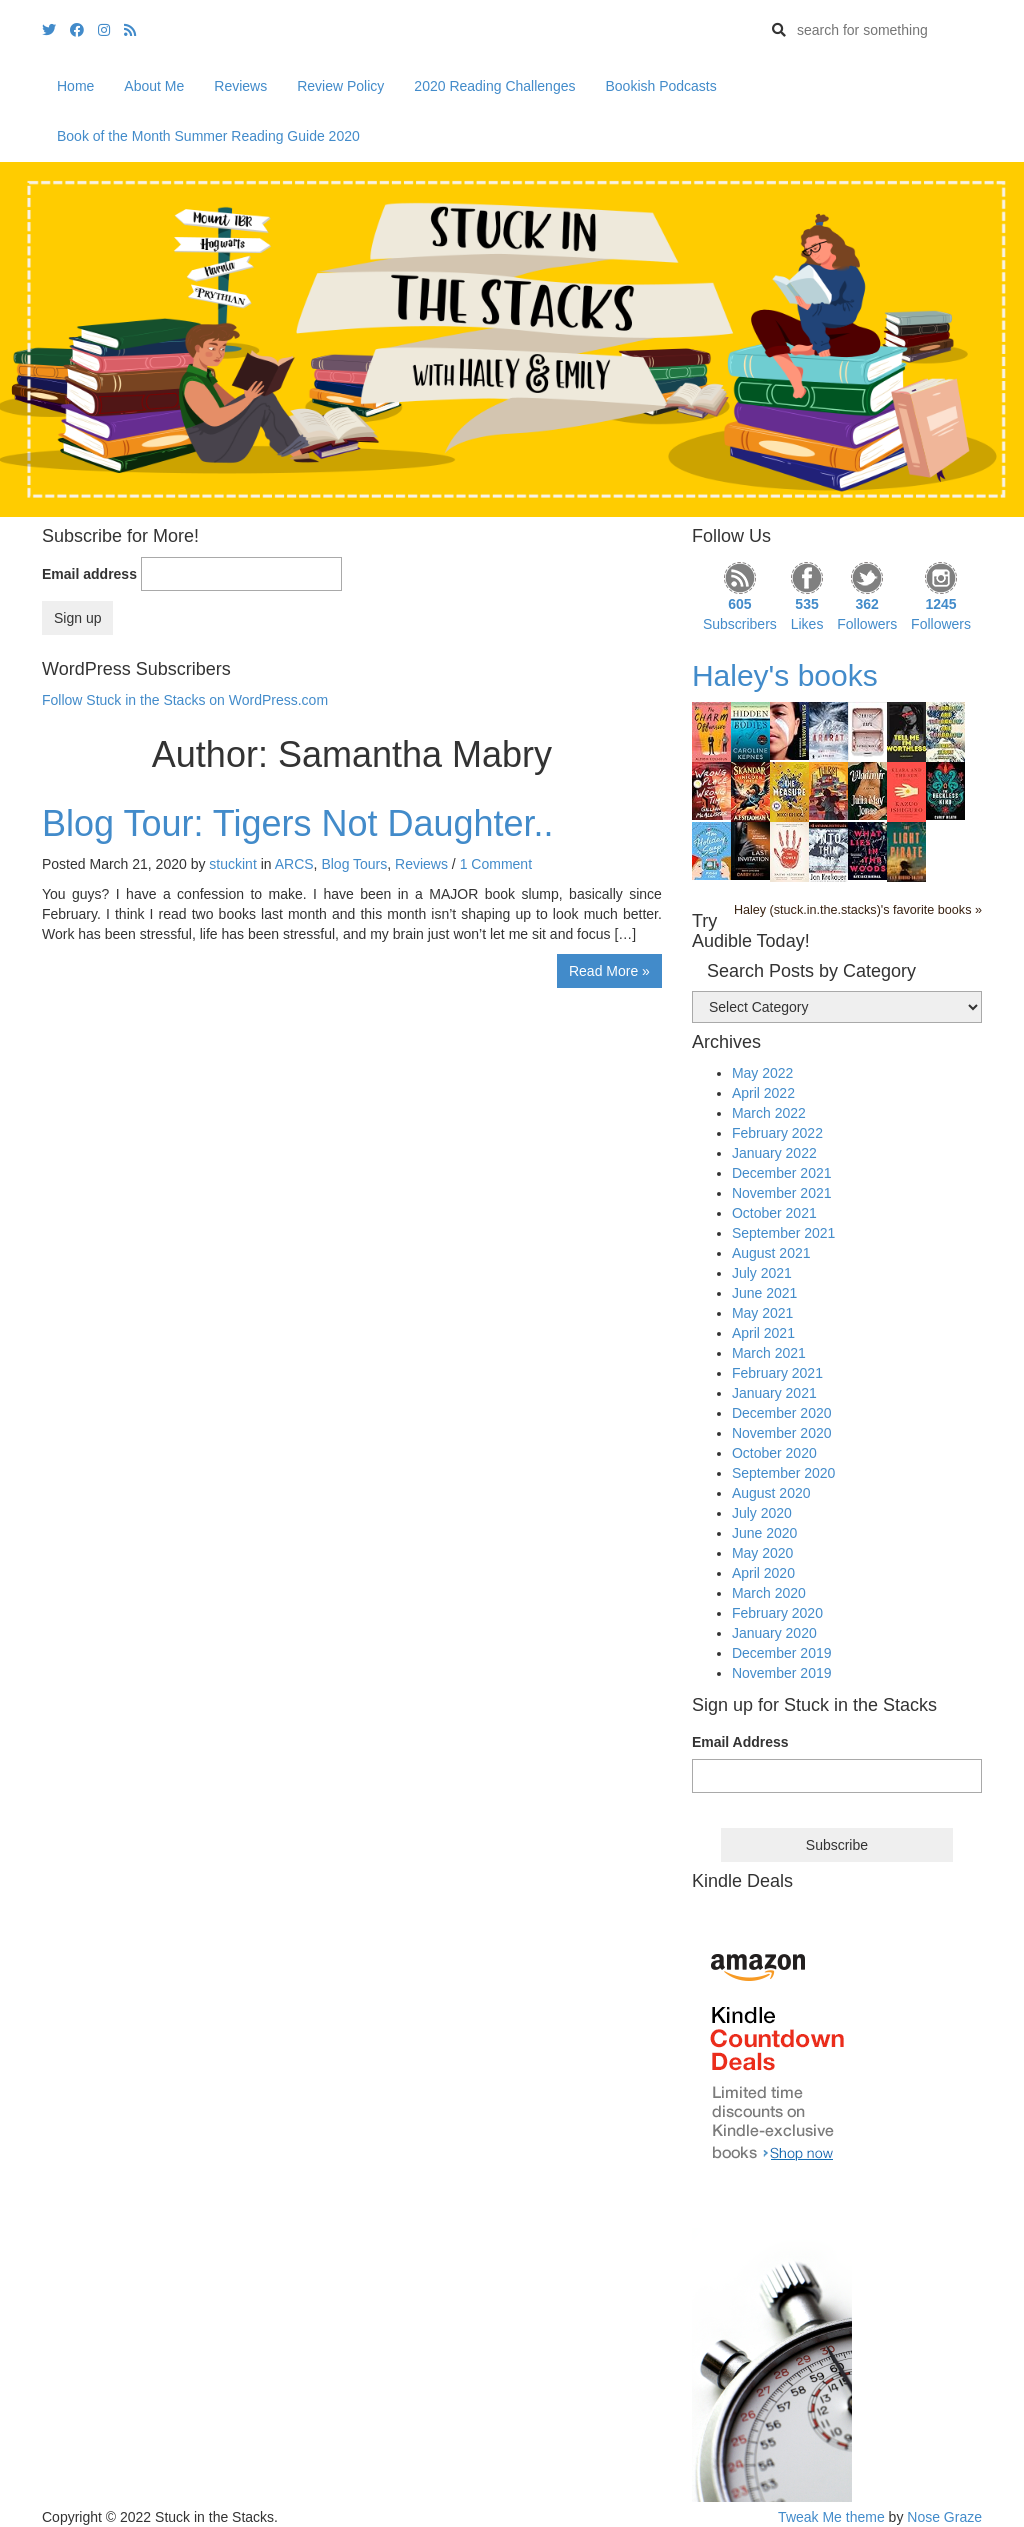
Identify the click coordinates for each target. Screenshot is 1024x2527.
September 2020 (784, 1473)
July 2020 (762, 1513)
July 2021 (762, 1273)
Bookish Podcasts (660, 86)
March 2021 (769, 1353)
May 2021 (762, 1313)
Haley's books (785, 675)
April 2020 (763, 1573)
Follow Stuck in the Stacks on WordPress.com (185, 700)
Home (75, 86)
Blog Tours (354, 864)
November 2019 (782, 1673)
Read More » (609, 971)
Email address (89, 574)
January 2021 (774, 1393)
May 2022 (762, 1073)
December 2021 (782, 1173)
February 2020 (777, 1613)
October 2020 (774, 1453)
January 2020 (774, 1633)
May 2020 (762, 1553)
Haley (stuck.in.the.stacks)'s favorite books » (858, 910)
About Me (154, 86)
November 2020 (782, 1433)
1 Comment (496, 864)
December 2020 (782, 1413)
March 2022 (769, 1113)
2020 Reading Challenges (494, 86)
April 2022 (763, 1093)
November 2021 (782, 1193)
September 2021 (784, 1233)
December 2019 (782, 1653)
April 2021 (763, 1333)
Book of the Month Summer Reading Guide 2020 (208, 136)
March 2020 (769, 1593)
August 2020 (771, 1493)
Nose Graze (944, 2517)
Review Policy (340, 86)
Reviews (240, 86)
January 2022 (774, 1153)
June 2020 (764, 1533)
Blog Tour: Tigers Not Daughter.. (298, 823)
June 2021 (764, 1293)
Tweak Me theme (831, 2517)
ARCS (294, 864)
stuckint (232, 864)
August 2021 (771, 1253)
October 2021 (774, 1213)
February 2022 (777, 1133)
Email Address (740, 1742)
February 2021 (777, 1373)
